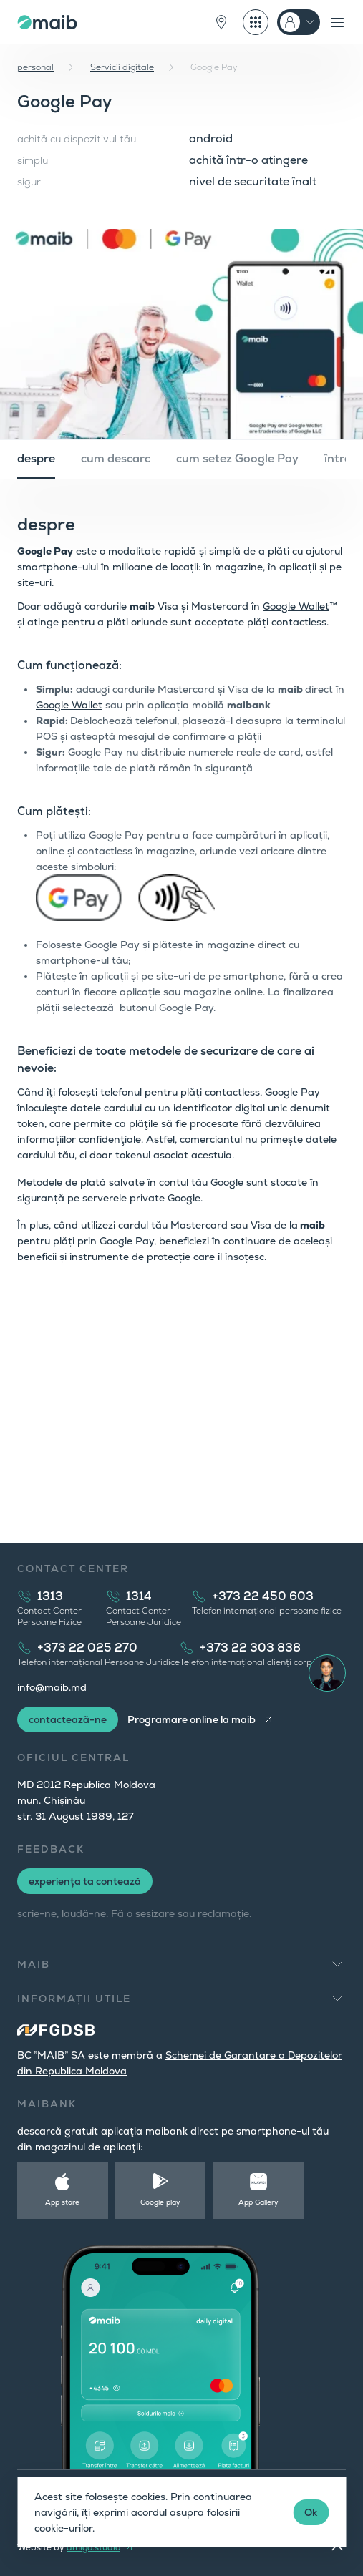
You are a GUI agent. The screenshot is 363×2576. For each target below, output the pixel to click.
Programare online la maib (191, 1719)
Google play (160, 2202)
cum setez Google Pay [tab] (237, 458)
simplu (32, 160)
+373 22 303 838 (250, 1647)
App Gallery (258, 2202)
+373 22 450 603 (263, 1596)
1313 (50, 1596)
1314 (139, 1596)
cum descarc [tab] (115, 458)
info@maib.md (52, 1687)
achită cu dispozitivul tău (76, 138)
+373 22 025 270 (87, 1647)
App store (62, 2202)
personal (35, 67)
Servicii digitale (122, 67)
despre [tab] (36, 458)
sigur (29, 181)
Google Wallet (296, 606)
